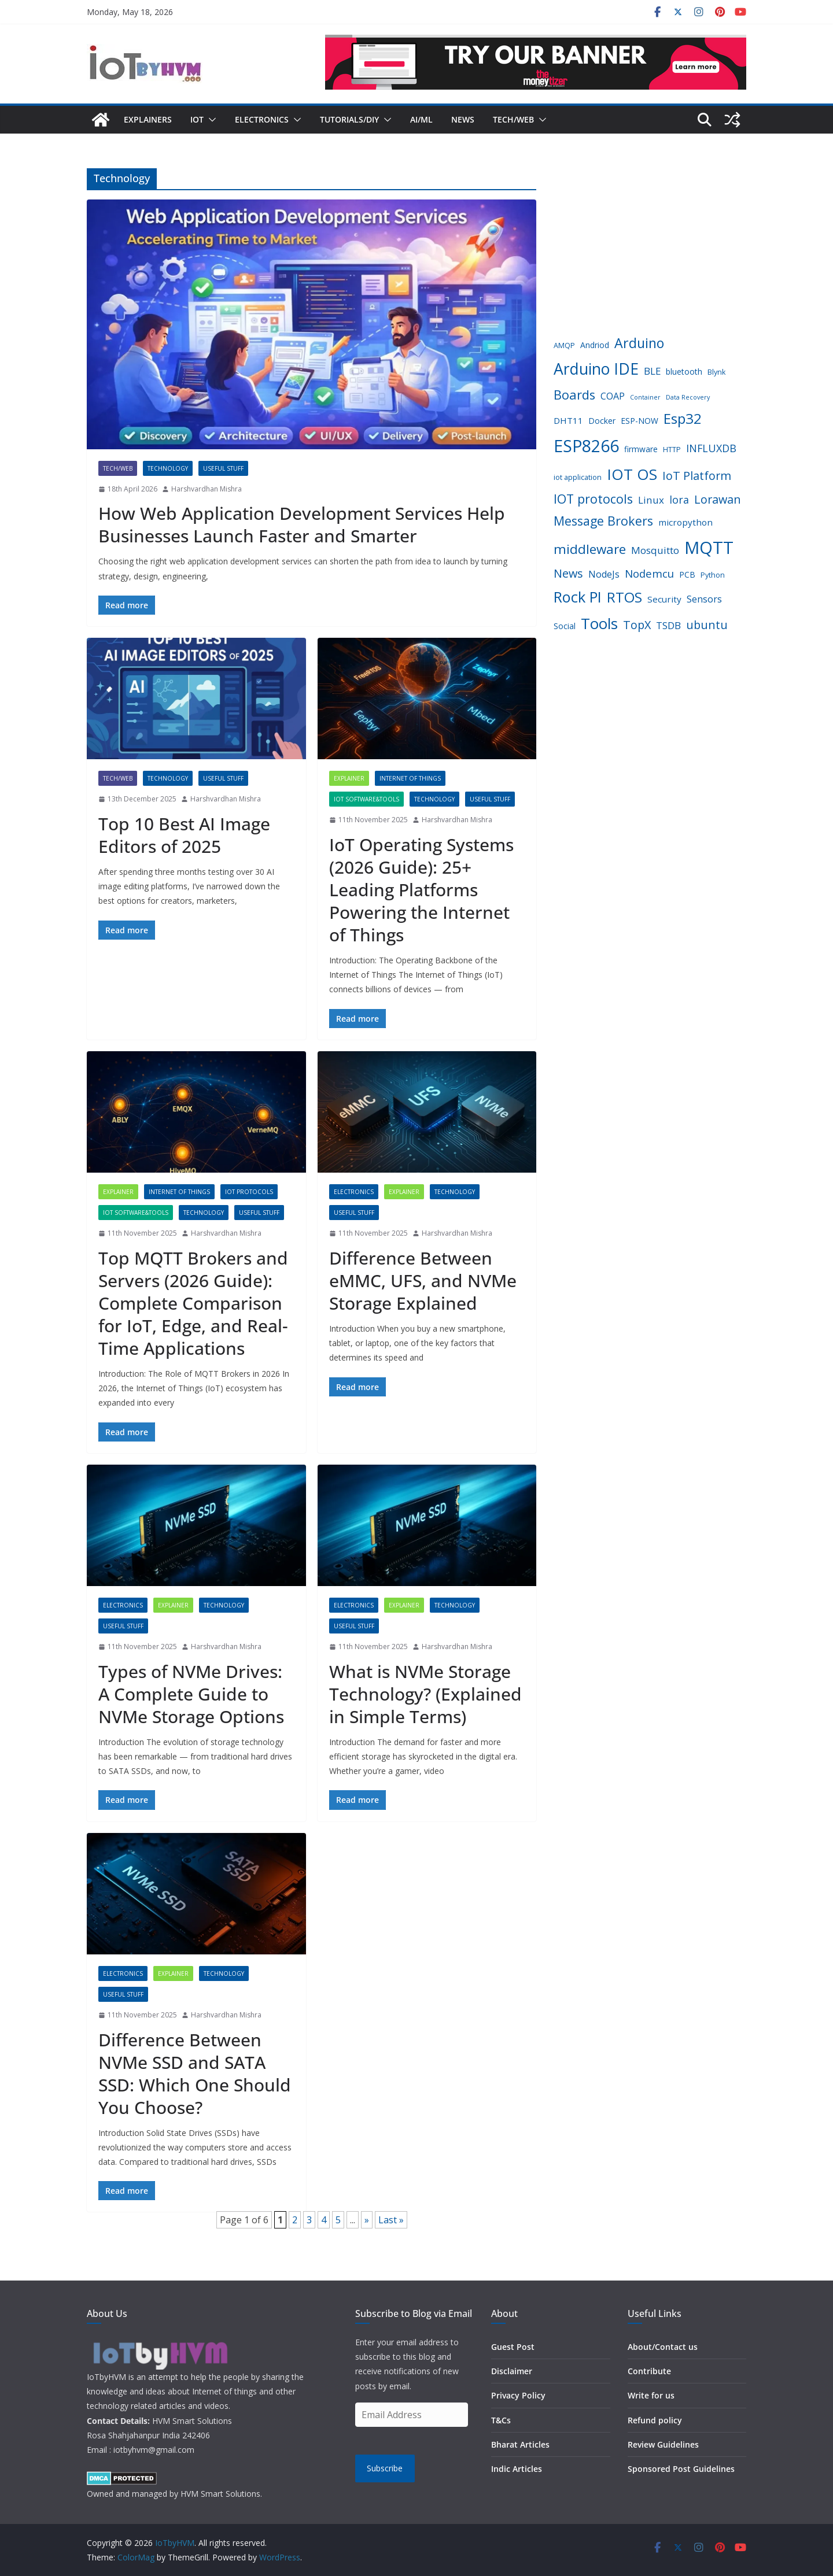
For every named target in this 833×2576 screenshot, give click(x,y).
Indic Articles (516, 2468)
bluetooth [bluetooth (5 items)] (684, 371)
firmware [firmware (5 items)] (641, 448)
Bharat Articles (520, 2444)
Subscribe (385, 2468)
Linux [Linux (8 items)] (651, 500)
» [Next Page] (366, 2219)
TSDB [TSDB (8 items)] (668, 625)
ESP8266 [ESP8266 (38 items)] (586, 446)
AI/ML (421, 119)
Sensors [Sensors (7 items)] (704, 599)
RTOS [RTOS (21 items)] (624, 597)
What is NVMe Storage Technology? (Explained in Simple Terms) (425, 1694)
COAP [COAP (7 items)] (612, 396)
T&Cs (501, 2420)
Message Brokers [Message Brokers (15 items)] (603, 520)
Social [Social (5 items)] (565, 625)
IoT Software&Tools (366, 799)
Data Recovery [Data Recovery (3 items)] (688, 397)
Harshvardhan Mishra (206, 489)
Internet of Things (410, 778)
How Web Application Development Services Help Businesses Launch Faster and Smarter (301, 524)
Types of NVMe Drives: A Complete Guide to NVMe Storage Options (191, 1694)
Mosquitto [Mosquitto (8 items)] (655, 550)
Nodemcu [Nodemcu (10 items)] (649, 573)
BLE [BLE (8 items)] (652, 371)
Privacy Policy (518, 2395)
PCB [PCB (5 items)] (687, 574)
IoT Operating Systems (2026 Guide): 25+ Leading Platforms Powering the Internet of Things (421, 890)
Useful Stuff (223, 468)
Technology (168, 468)
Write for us (651, 2395)
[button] (210, 120)
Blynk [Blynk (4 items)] (716, 372)
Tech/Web (513, 119)
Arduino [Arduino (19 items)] (639, 343)
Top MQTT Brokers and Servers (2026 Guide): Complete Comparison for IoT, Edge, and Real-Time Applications (193, 1303)
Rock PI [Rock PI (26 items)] (578, 597)
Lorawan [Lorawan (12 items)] (717, 499)
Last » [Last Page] (391, 2219)
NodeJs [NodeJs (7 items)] (604, 574)
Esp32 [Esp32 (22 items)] (683, 418)
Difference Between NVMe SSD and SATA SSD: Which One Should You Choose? (194, 2073)
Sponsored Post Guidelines (681, 2468)
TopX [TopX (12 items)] (637, 625)
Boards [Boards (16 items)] (574, 394)
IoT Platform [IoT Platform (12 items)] (696, 475)
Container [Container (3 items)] (645, 397)
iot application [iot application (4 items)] (578, 477)
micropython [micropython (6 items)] (685, 522)
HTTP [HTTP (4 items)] (672, 449)
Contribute (649, 2371)
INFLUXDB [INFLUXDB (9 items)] (711, 448)
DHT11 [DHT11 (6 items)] (568, 420)
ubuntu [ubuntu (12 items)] (707, 625)
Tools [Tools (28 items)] (599, 623)
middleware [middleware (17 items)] (590, 549)
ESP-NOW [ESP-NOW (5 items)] (639, 420)
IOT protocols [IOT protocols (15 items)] (593, 498)
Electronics (262, 119)
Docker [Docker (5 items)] (601, 420)
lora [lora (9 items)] (679, 500)
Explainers (148, 119)
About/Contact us (663, 2346)
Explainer (349, 778)
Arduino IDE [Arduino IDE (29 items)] (596, 369)
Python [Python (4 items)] (713, 575)
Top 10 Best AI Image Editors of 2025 (184, 835)
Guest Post (513, 2346)
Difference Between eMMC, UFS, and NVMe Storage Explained (423, 1280)
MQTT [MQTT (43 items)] (709, 547)
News (462, 119)
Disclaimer (511, 2371)
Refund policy (655, 2420)
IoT (197, 119)
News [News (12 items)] (568, 573)
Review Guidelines (663, 2444)
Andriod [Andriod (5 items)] (594, 344)
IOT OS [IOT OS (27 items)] (632, 474)
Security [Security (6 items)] (664, 599)
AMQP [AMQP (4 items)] (564, 345)
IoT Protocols (249, 1192)
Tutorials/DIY (349, 119)
